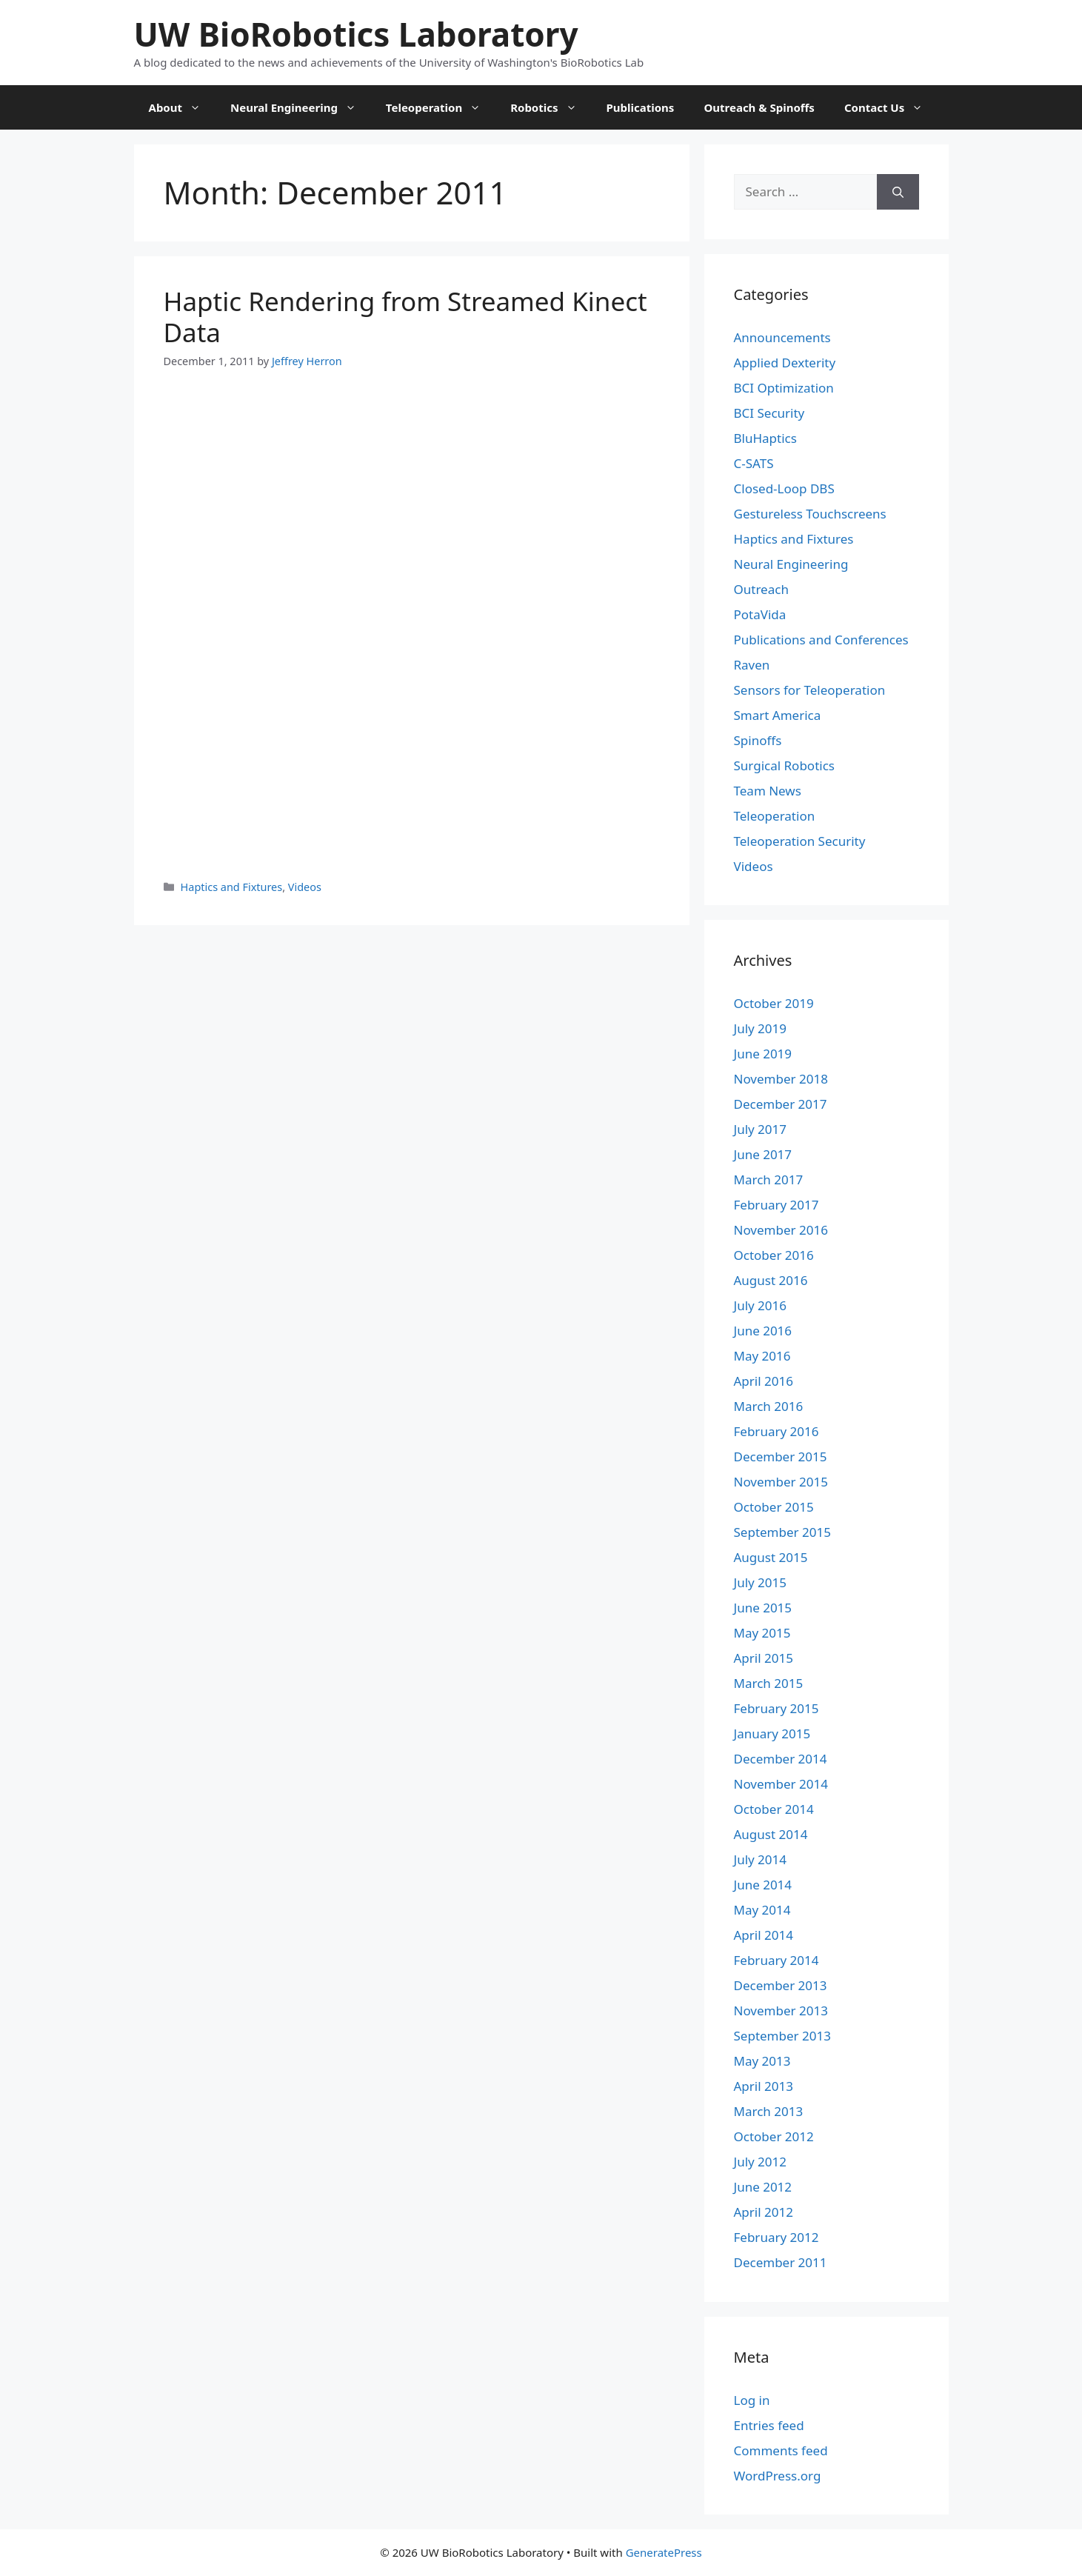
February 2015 (776, 1708)
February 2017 (776, 1204)
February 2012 (776, 2237)
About (182, 107)
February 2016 (776, 1431)
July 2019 (760, 1028)
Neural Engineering (300, 107)
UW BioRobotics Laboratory (356, 34)
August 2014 (771, 1834)
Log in (752, 2400)
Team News (767, 790)
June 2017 (763, 1154)
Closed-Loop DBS (784, 488)
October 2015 (774, 1506)
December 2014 (780, 1758)
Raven (752, 664)
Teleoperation (440, 107)
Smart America (777, 715)
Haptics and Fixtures (232, 887)
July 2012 (760, 2161)
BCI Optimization (784, 387)
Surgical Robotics (784, 765)
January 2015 (772, 1733)
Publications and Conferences (821, 639)
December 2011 (780, 2262)
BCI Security (769, 412)
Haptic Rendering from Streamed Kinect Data (405, 317)
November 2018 (781, 1078)
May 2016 (762, 1355)
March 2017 (769, 1179)
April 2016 (763, 1380)
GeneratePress (664, 2552)
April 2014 (763, 1934)
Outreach (761, 589)
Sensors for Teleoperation (810, 689)
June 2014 (763, 1884)
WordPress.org (777, 2475)
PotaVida (760, 614)
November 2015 (781, 1481)
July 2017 (760, 1129)
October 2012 (774, 2136)
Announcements (782, 337)
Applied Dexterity (785, 362)
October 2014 (774, 1809)
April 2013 (763, 2086)
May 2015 (762, 1632)
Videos (304, 887)
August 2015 (771, 1557)
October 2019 (774, 1003)
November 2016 (781, 1229)
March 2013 (769, 2111)
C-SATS (754, 463)
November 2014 (781, 1783)
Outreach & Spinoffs (759, 107)
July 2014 (760, 1859)
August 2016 (771, 1280)
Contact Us (891, 107)
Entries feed (769, 2425)
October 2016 (774, 1255)
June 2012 (763, 2186)
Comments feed (781, 2450)
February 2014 (776, 1960)
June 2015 (763, 1607)
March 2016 (769, 1406)
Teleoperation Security (800, 841)
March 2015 (769, 1683)
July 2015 (760, 1582)
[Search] (898, 192)
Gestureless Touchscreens (810, 513)
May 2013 (762, 2060)
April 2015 (763, 1657)
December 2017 (780, 1103)
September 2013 (782, 2035)
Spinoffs (758, 740)
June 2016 (763, 1330)
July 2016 (760, 1305)
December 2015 (780, 1456)
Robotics (550, 107)
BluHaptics (765, 438)
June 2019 (763, 1053)
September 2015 (782, 1532)
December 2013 (780, 1985)
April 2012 (763, 2211)
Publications (641, 107)
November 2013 (781, 2010)
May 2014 (762, 1909)
